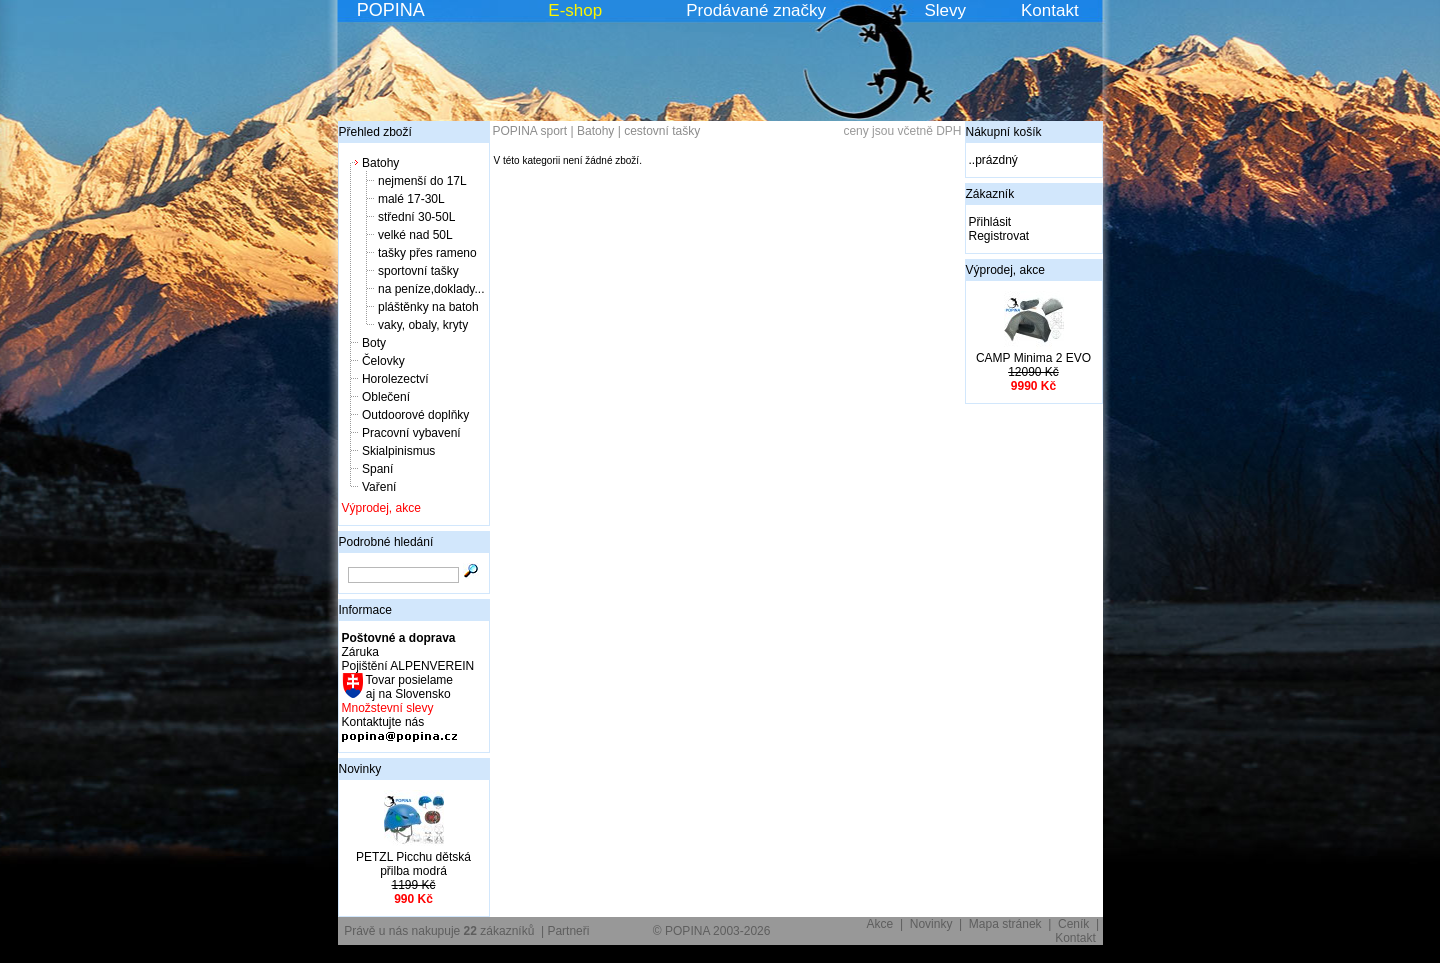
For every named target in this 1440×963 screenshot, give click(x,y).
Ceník (1073, 924)
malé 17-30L (411, 199)
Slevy (945, 10)
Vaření (379, 487)
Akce (880, 924)
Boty (374, 343)
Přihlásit (990, 222)
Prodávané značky (756, 10)
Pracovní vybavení (411, 433)
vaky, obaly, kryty (423, 325)
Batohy (380, 163)
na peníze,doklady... (431, 289)
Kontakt (1050, 10)
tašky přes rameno (427, 253)
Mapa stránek (1005, 924)
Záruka (360, 652)
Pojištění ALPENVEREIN (408, 666)
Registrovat (999, 236)
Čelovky (383, 361)
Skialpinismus (398, 451)
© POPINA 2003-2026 (712, 931)
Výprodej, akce (381, 508)
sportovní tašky (418, 271)
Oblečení (386, 397)
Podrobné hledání (386, 542)
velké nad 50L (415, 235)
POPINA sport (530, 131)
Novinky (360, 769)
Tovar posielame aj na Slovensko (408, 687)
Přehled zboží (375, 132)
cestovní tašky (662, 131)
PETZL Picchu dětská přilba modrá (413, 864)
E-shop (575, 10)
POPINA (391, 10)
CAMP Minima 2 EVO (1033, 358)
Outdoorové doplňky (415, 415)
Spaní (377, 469)
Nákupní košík (1004, 132)
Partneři (568, 931)
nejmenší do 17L (422, 181)
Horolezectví (395, 379)
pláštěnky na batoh (428, 307)
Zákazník (990, 194)
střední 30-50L (416, 217)
